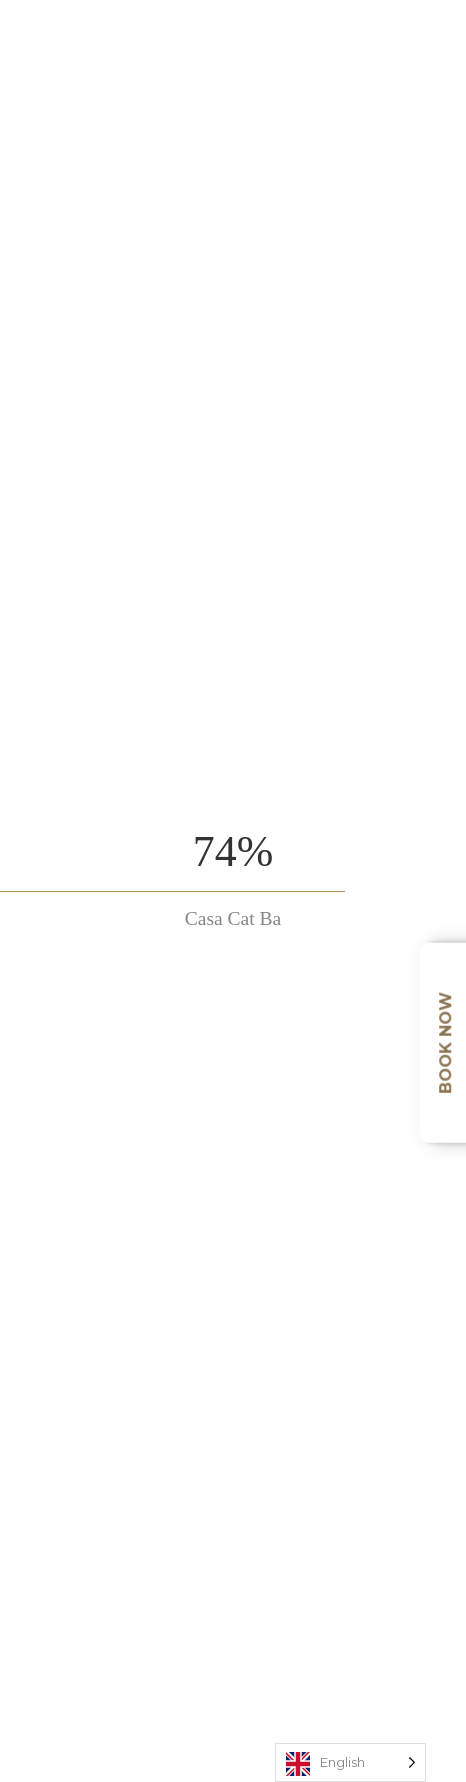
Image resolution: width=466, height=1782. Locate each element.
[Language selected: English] (350, 1762)
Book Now (445, 1042)
